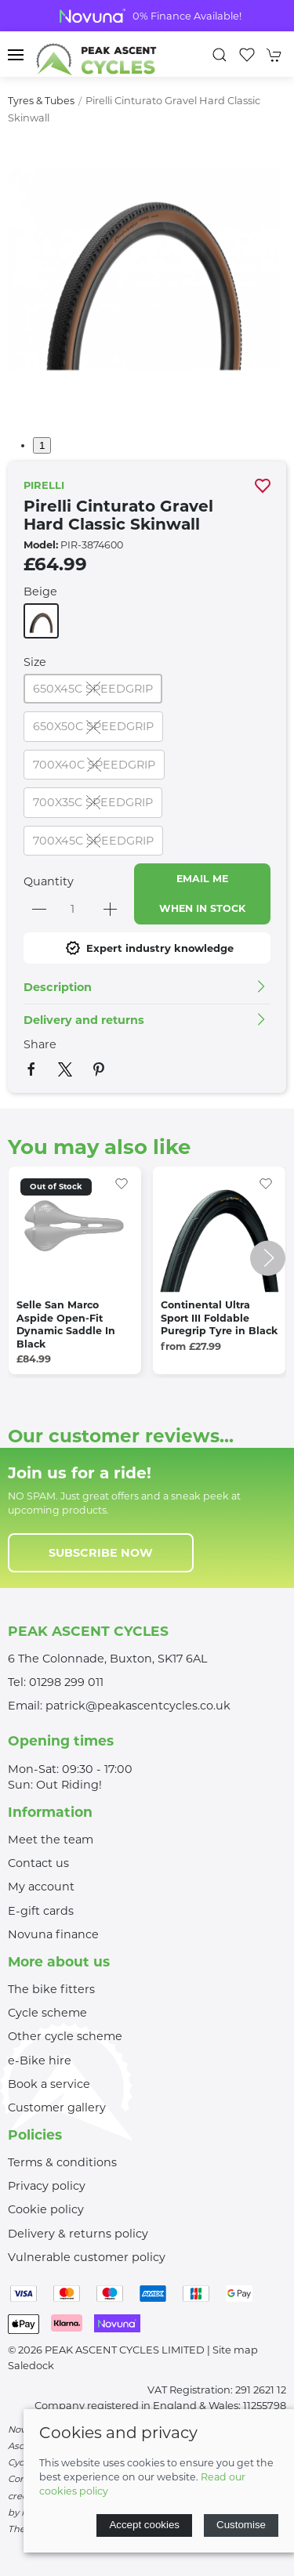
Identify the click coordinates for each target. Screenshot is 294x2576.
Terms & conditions (62, 2162)
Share (40, 1044)
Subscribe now (101, 1553)
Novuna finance (53, 1934)
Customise (241, 2525)
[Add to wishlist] (121, 1182)
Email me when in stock (202, 893)
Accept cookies (144, 2525)
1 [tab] (42, 445)
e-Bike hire (39, 2060)
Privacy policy (46, 2186)
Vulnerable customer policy (86, 2257)
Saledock (31, 2365)
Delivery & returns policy (78, 2234)
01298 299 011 (66, 1682)
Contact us (38, 1863)
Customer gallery (57, 2107)
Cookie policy (46, 2209)
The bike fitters (51, 1989)
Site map (235, 2349)
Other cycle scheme (65, 2036)
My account (41, 1887)
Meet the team (50, 1840)
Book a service (49, 2084)
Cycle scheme (47, 2013)
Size (35, 662)
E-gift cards (41, 1911)
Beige (40, 591)
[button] (16, 55)
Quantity (49, 881)
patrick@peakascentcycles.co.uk (137, 1706)
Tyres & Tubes (41, 101)
